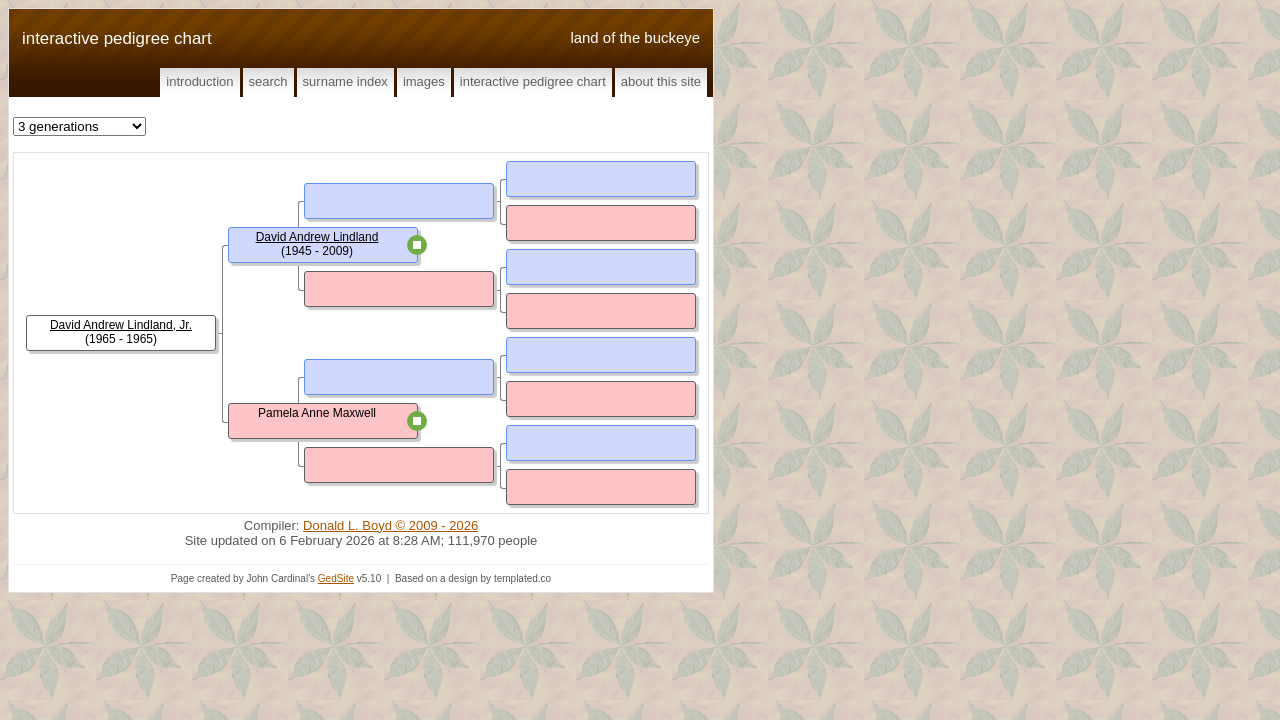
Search (268, 81)
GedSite (336, 578)
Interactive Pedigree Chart (533, 81)
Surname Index (345, 81)
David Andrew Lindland (317, 237)
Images (424, 81)
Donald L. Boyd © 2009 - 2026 (390, 525)
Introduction (199, 81)
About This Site (661, 81)
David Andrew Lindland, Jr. (121, 325)
